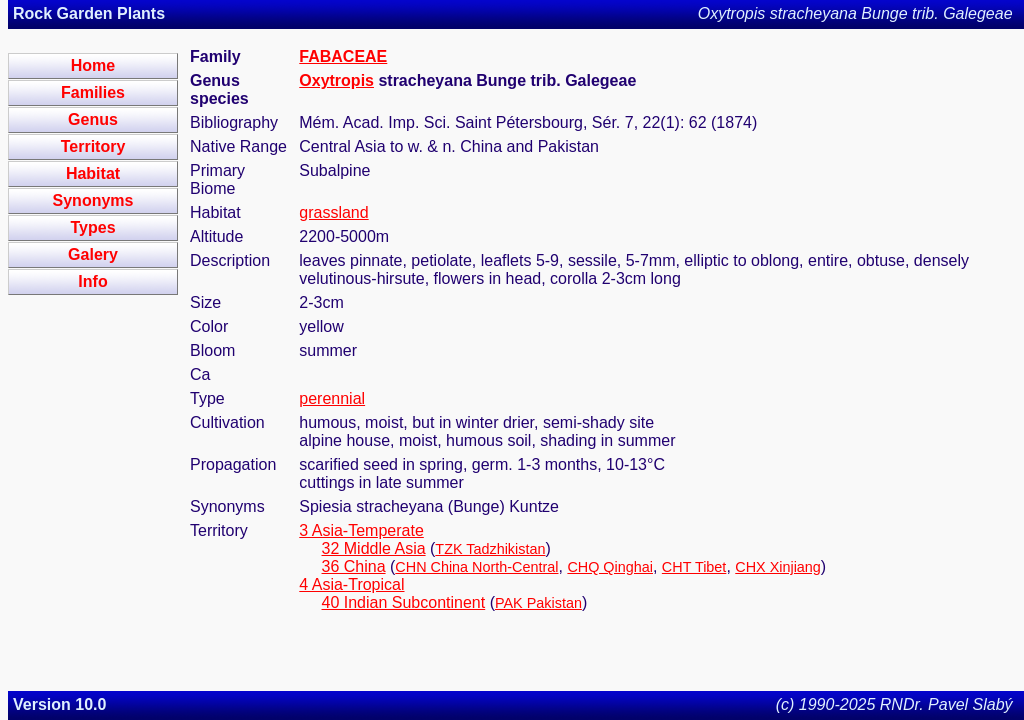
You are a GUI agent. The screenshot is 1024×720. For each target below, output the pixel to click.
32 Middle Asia (374, 548)
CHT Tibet (694, 567)
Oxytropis (336, 80)
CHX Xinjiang (778, 567)
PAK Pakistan (538, 603)
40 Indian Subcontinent (404, 602)
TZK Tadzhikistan (490, 549)
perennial (332, 398)
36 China (354, 566)
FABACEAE (343, 56)
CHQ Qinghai (610, 567)
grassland (333, 212)
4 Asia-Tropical (351, 584)
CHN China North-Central (476, 567)
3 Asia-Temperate (361, 530)
